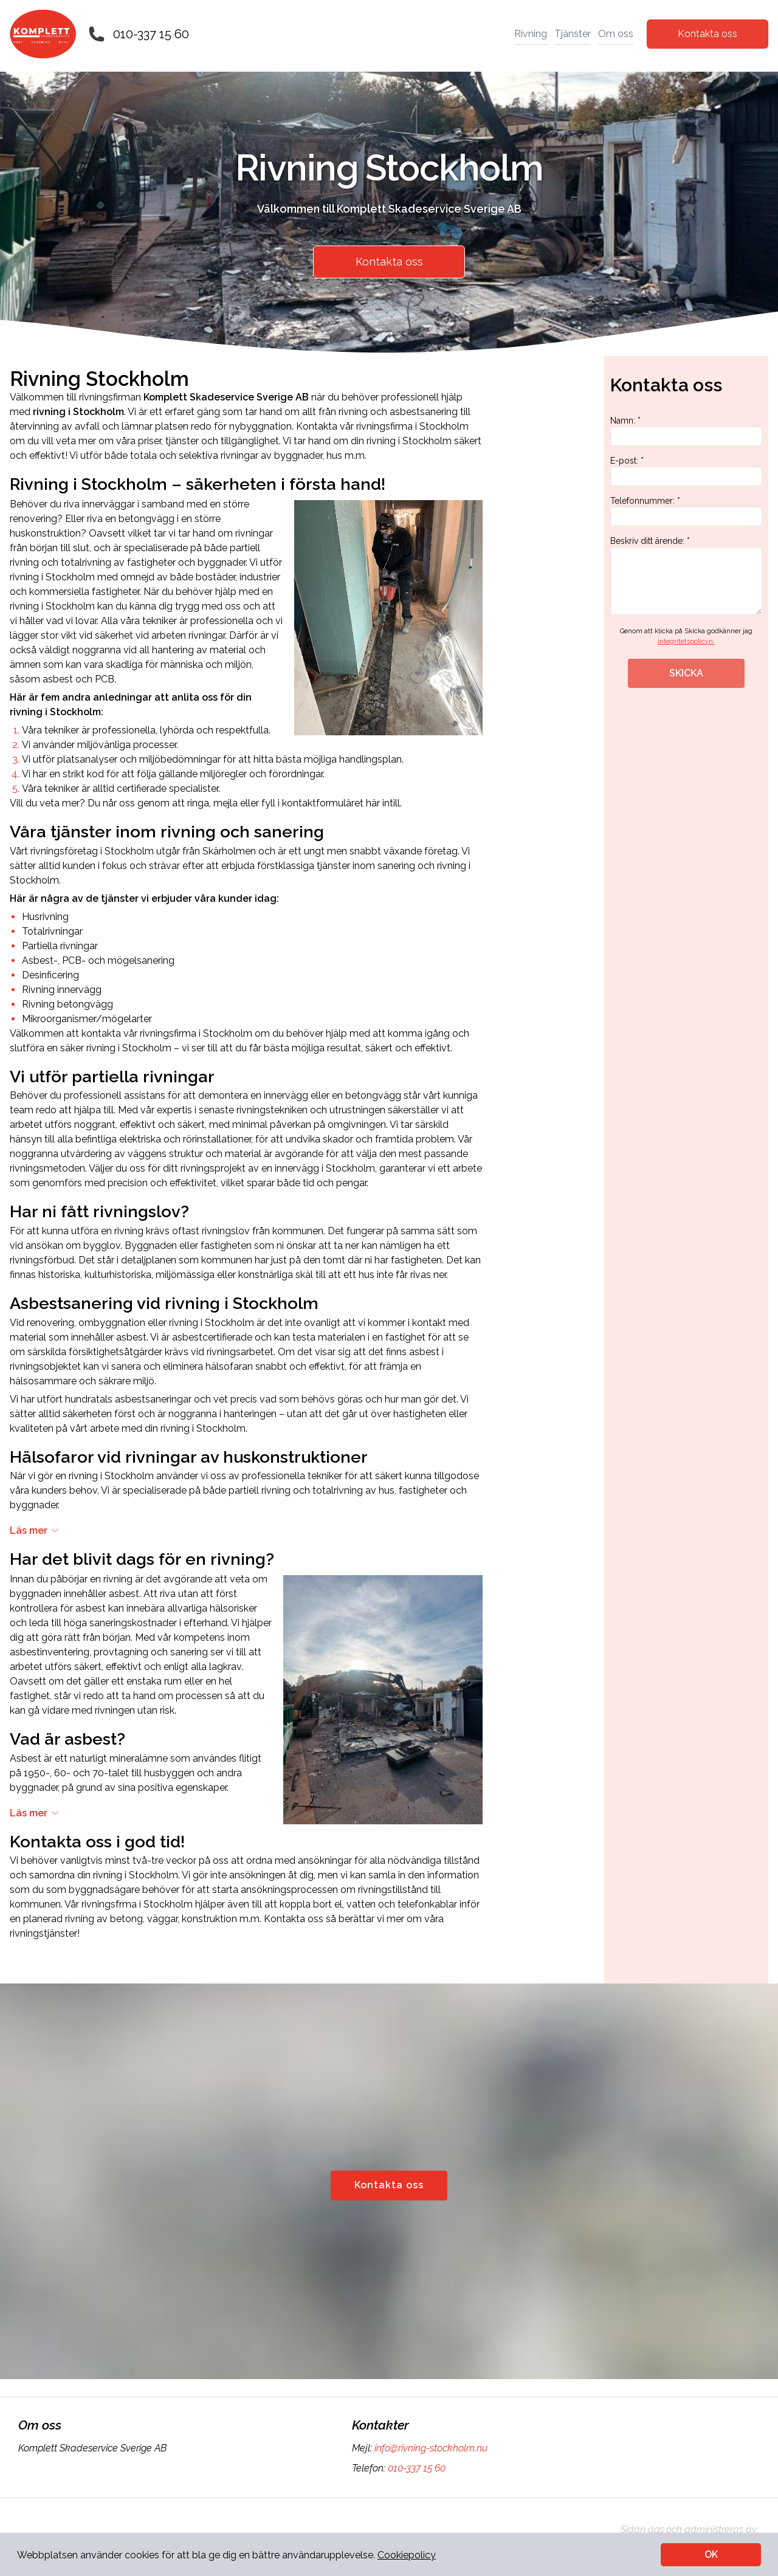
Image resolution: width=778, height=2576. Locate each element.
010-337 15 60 (151, 34)
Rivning (530, 33)
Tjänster (572, 33)
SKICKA (686, 673)
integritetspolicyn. (686, 641)
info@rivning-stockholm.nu (429, 2448)
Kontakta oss (707, 33)
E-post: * (686, 471)
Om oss (615, 33)
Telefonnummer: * (686, 511)
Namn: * (686, 431)
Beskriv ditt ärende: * (686, 575)
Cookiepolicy (406, 2555)
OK (711, 2554)
